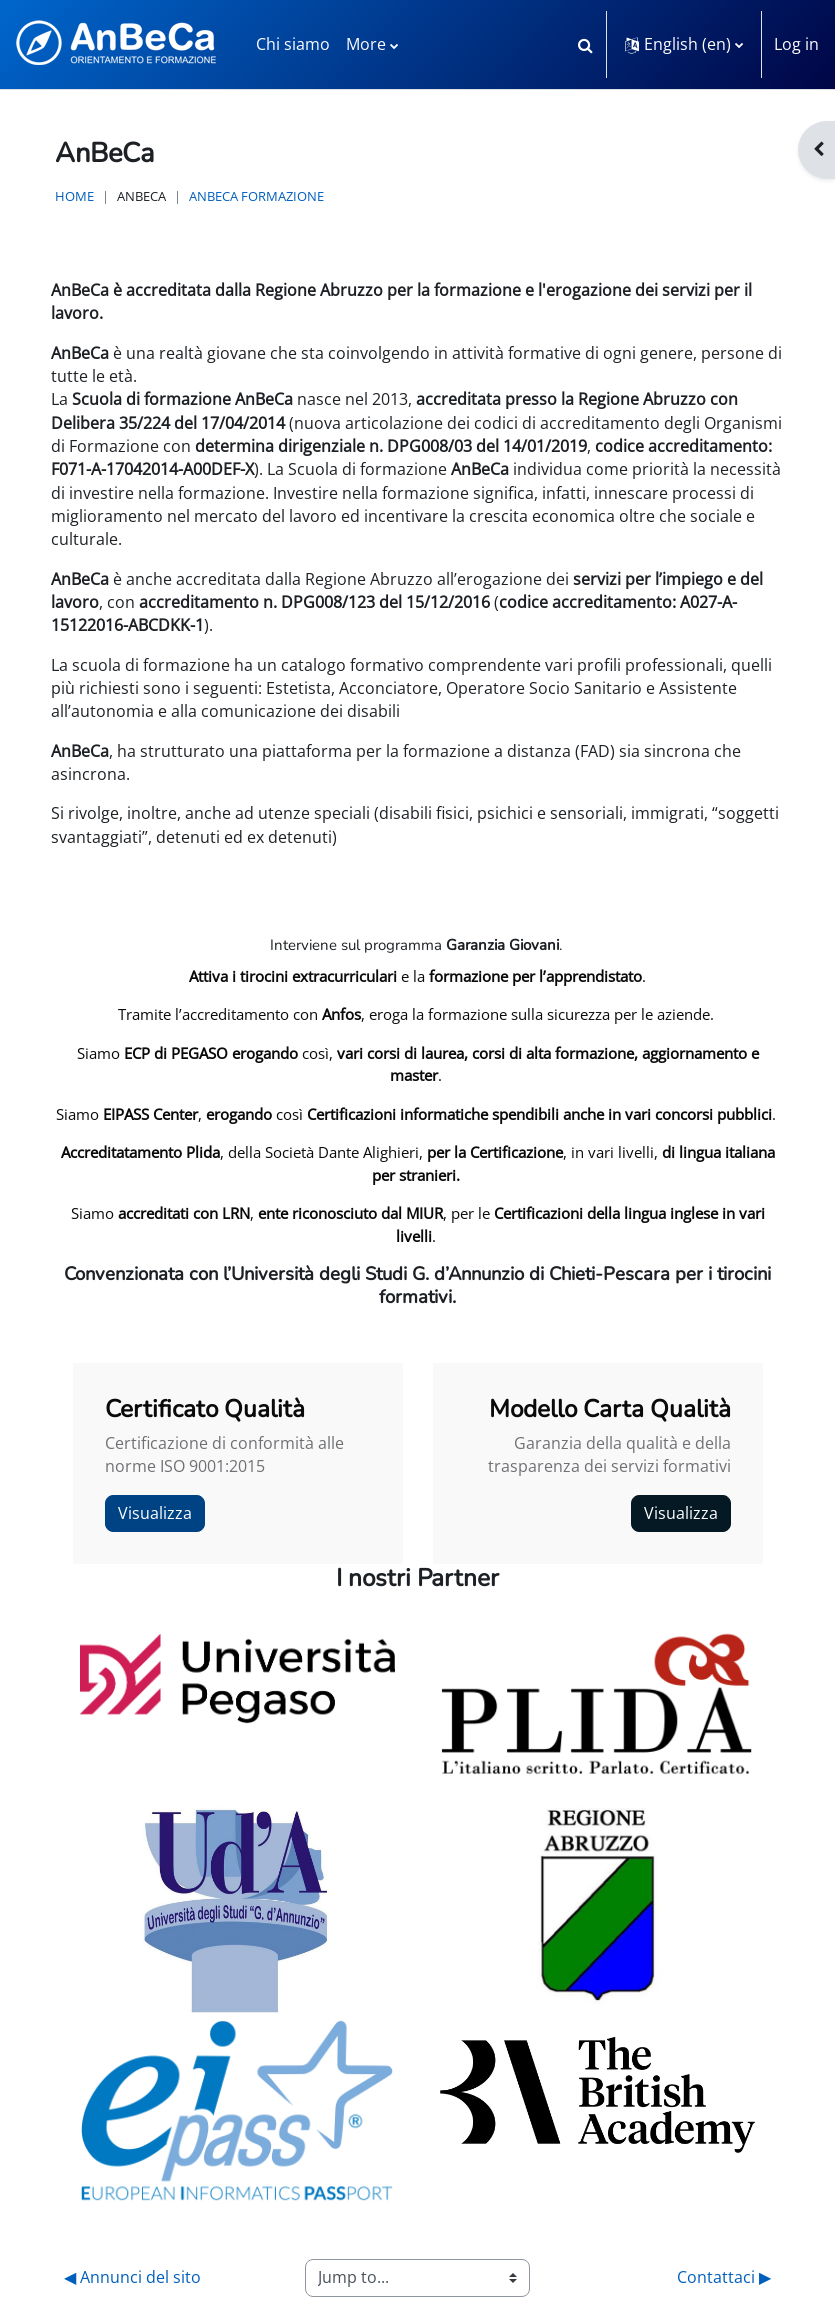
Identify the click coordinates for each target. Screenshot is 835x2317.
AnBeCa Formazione (256, 196)
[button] (585, 44)
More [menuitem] (366, 44)
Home (74, 196)
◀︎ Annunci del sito (132, 2277)
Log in (796, 44)
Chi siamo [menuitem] (293, 44)
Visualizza (155, 1513)
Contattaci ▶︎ (724, 2277)
